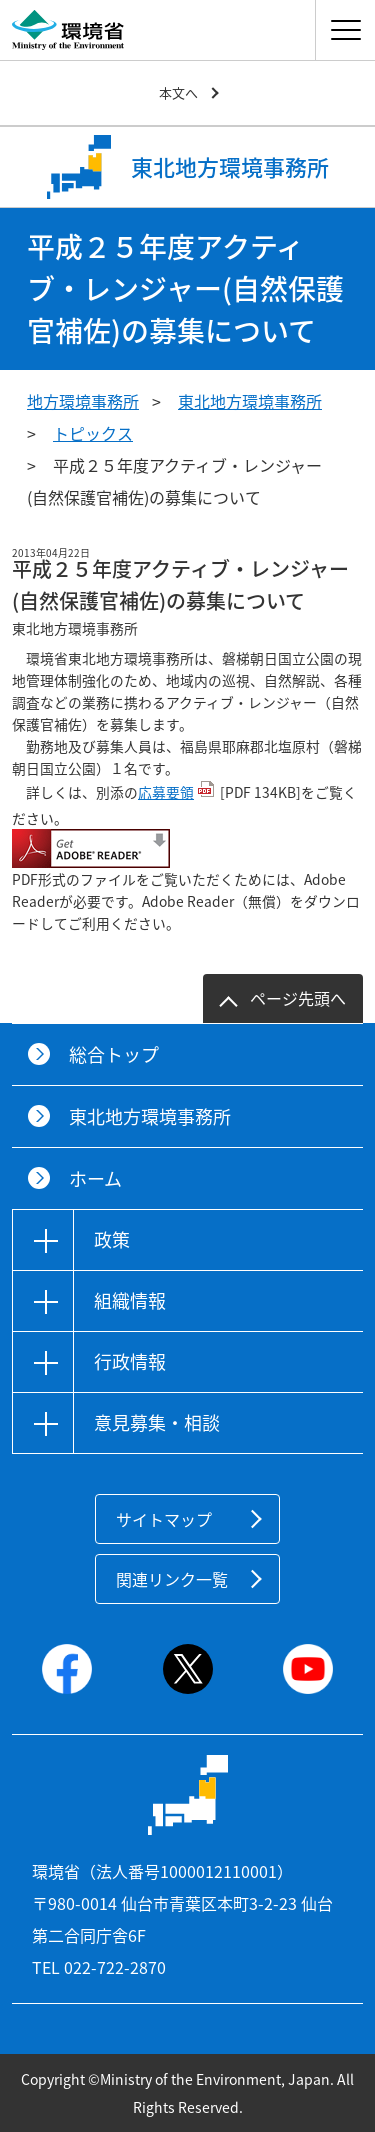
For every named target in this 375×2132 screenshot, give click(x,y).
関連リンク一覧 (172, 1579)
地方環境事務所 (83, 401)
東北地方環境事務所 (250, 401)
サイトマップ (164, 1519)
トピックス (93, 433)
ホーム (95, 1178)
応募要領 (166, 792)
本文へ (178, 92)
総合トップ (114, 1054)
